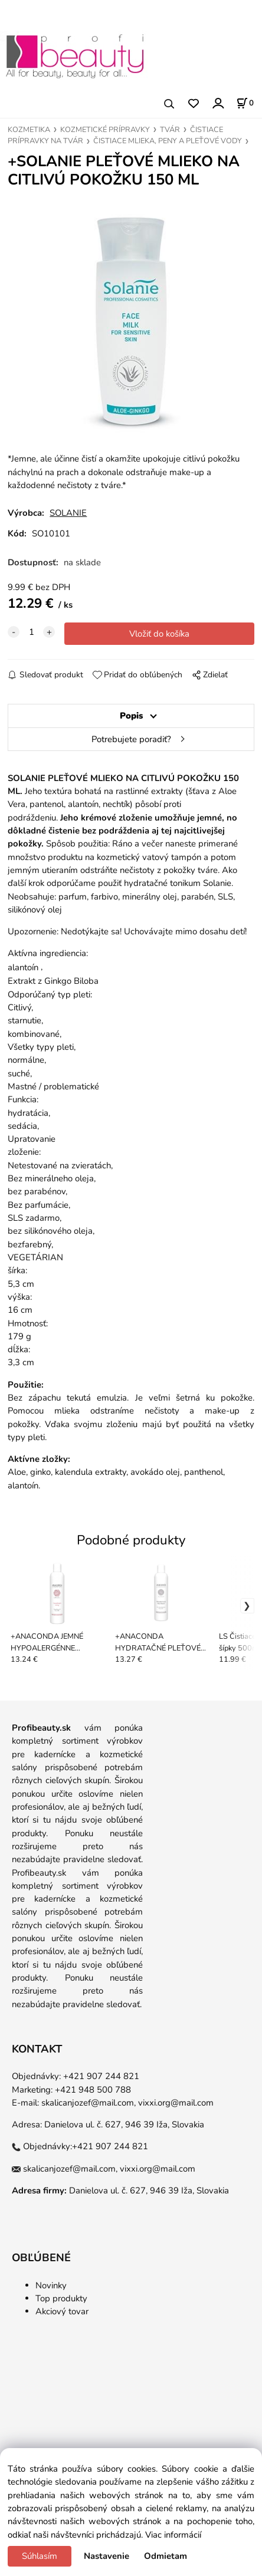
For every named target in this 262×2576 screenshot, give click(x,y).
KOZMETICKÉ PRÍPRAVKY (105, 129)
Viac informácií (173, 2535)
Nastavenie (106, 2556)
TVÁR (170, 129)
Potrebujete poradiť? (131, 739)
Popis (131, 716)
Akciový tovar (62, 2311)
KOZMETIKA (29, 129)
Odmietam (165, 2556)
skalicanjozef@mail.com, (88, 2103)
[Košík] (245, 103)
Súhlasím (39, 2556)
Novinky (51, 2285)
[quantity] (31, 632)
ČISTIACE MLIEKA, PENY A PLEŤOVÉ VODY (167, 141)
